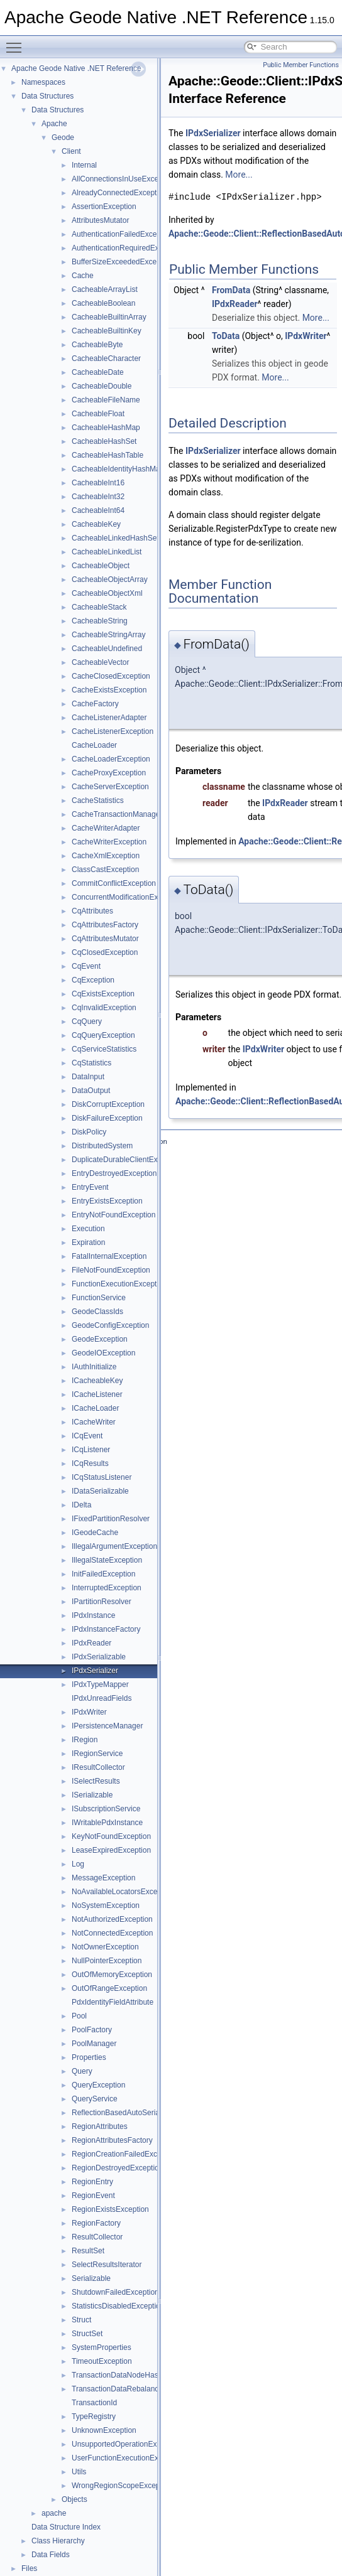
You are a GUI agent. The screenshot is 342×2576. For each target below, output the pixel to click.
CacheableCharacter (106, 358)
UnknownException (104, 2430)
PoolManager (94, 2043)
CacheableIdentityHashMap (118, 469)
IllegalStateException (107, 1560)
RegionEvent (93, 2195)
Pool (79, 2016)
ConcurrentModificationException (127, 897)
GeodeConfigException (110, 1325)
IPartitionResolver (101, 1601)
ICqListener (91, 1449)
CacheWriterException (109, 842)
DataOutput (91, 1090)
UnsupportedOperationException (126, 2444)
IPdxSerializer (95, 1670)
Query (82, 2071)
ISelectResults (96, 1781)
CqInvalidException (104, 1007)
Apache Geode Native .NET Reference (76, 68)
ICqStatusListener (101, 1477)
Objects (74, 2499)
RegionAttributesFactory (112, 2140)
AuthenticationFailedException (122, 234)
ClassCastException (105, 869)
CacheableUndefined (107, 648)
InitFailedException (103, 1574)
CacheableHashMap (106, 427)
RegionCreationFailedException (125, 2154)
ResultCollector (97, 2237)
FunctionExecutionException (119, 1284)
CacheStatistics (98, 800)
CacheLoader (94, 745)
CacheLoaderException (111, 759)
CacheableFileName (106, 400)
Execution (88, 1228)
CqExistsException (103, 993)
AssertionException (104, 206)
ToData (226, 336)
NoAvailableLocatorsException (123, 1891)
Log (78, 1864)
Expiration (88, 1242)
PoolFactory (92, 2029)
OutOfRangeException (109, 1988)
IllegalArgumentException (114, 1546)
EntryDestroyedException (114, 1173)
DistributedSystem (102, 1145)
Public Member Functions (301, 65)
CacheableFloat (98, 413)
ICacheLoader (95, 1408)
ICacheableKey (97, 1380)
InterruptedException (106, 1587)
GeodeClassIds (97, 1311)
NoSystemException (106, 1905)
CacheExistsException (109, 690)
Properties (89, 2057)
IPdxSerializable (99, 1656)
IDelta (81, 1505)
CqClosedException (105, 952)
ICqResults (90, 1463)
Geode (63, 137)
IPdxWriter (89, 1712)
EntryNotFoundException (113, 1214)
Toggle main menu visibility (17, 42)
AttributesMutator (100, 220)
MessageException (103, 1877)
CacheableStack (99, 607)
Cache (83, 275)
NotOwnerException (105, 1947)
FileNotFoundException (111, 1270)
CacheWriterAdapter (106, 828)
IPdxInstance (93, 1615)
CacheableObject (101, 565)
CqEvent (86, 966)
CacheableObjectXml (107, 593)
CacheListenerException (112, 731)
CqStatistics (91, 1063)
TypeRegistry (94, 2416)
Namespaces (43, 82)
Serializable (91, 2278)
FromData (231, 290)
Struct (81, 2319)
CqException (93, 980)
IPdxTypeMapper (100, 1684)
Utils (79, 2471)
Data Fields (50, 2554)
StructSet (87, 2333)
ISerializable (92, 1795)
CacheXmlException (106, 855)
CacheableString (100, 621)
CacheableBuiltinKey (106, 330)
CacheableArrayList (105, 289)
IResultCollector (98, 1767)
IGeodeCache (95, 1532)
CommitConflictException (114, 883)
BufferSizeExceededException (122, 261)
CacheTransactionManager (117, 814)
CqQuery (87, 1021)
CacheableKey (96, 524)
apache (53, 2513)
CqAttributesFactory (105, 924)
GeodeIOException (103, 1353)
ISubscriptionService (106, 1808)
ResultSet (88, 2250)
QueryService (95, 2098)
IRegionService (97, 1753)
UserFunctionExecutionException (127, 2458)
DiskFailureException (107, 1118)
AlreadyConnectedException (119, 192)
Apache (54, 123)
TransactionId (94, 2402)
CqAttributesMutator (105, 938)
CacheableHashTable (107, 455)
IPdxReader (91, 1643)
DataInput (88, 1076)
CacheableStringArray (108, 634)
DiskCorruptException (108, 1104)
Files (29, 2568)
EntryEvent (90, 1187)
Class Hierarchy (58, 2540)
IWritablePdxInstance (107, 1822)
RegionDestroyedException (117, 2168)
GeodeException (100, 1339)
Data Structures (47, 96)
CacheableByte (97, 344)
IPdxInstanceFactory (106, 1629)
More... (238, 175)
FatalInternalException (109, 1256)
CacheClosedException (111, 676)
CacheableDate (98, 372)
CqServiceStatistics (104, 1049)
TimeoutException (102, 2361)
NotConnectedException (112, 1933)
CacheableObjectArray (110, 579)
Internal (84, 165)
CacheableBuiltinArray (109, 317)
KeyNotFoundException (111, 1836)
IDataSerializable (100, 1491)
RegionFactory (96, 2223)
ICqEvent (87, 1435)
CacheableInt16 (98, 482)
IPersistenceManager (107, 1726)
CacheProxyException (109, 772)
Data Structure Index (66, 2527)
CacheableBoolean (103, 303)
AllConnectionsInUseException (123, 179)
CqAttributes (92, 911)
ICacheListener (97, 1394)
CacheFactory (95, 703)
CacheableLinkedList (106, 551)
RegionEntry (92, 2181)
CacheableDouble (101, 386)
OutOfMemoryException (112, 1974)
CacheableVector (100, 662)
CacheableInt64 (98, 510)
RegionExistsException (110, 2209)
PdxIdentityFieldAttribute (112, 2002)
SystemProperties (101, 2347)
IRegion (84, 1739)
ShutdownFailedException (115, 2292)
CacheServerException (110, 786)
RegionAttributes (100, 2126)
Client (71, 151)
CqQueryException (103, 1035)
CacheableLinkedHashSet (115, 538)
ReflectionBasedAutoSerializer (123, 2112)
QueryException (98, 2085)
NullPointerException (106, 1960)
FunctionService (99, 1297)
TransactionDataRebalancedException (136, 2389)
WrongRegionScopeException (122, 2485)
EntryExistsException (107, 1201)
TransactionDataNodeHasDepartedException (147, 2375)
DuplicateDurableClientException (127, 1159)
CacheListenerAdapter (109, 717)
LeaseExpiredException (111, 1850)
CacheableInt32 (98, 496)
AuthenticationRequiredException (127, 248)
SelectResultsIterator (106, 2264)
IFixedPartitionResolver (111, 1518)
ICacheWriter (94, 1422)
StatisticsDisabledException (118, 2306)
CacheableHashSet (104, 441)
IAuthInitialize (94, 1366)
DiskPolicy (89, 1132)
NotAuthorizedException (112, 1919)
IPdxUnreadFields (101, 1698)
